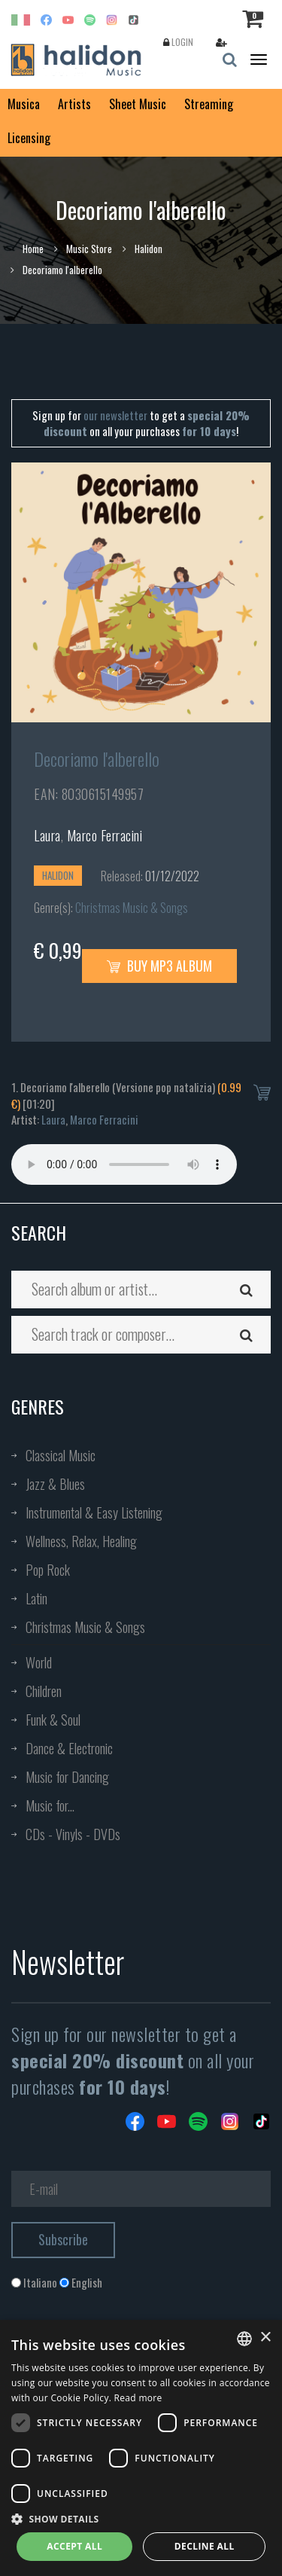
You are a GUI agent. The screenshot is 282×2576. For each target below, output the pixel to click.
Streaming (208, 104)
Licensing (29, 138)
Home (33, 248)
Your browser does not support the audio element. (124, 1164)
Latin (36, 1598)
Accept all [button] (74, 2546)
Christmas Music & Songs (131, 908)
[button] (141, 2518)
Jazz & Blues (55, 1484)
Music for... (50, 1805)
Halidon (148, 248)
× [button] (265, 2337)
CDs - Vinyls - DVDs (73, 1834)
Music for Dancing (67, 1777)
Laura (47, 835)
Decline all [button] (204, 2546)
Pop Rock (48, 1569)
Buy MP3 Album (159, 965)
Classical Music (61, 1455)
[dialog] (141, 2448)
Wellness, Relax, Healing (81, 1541)
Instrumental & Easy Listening (94, 1512)
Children (44, 1691)
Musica (24, 104)
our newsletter (115, 415)
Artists (74, 104)
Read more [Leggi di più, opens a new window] (138, 2397)
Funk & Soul (53, 1719)
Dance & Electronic (69, 1748)
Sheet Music (137, 104)
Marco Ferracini (105, 835)
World (39, 1662)
